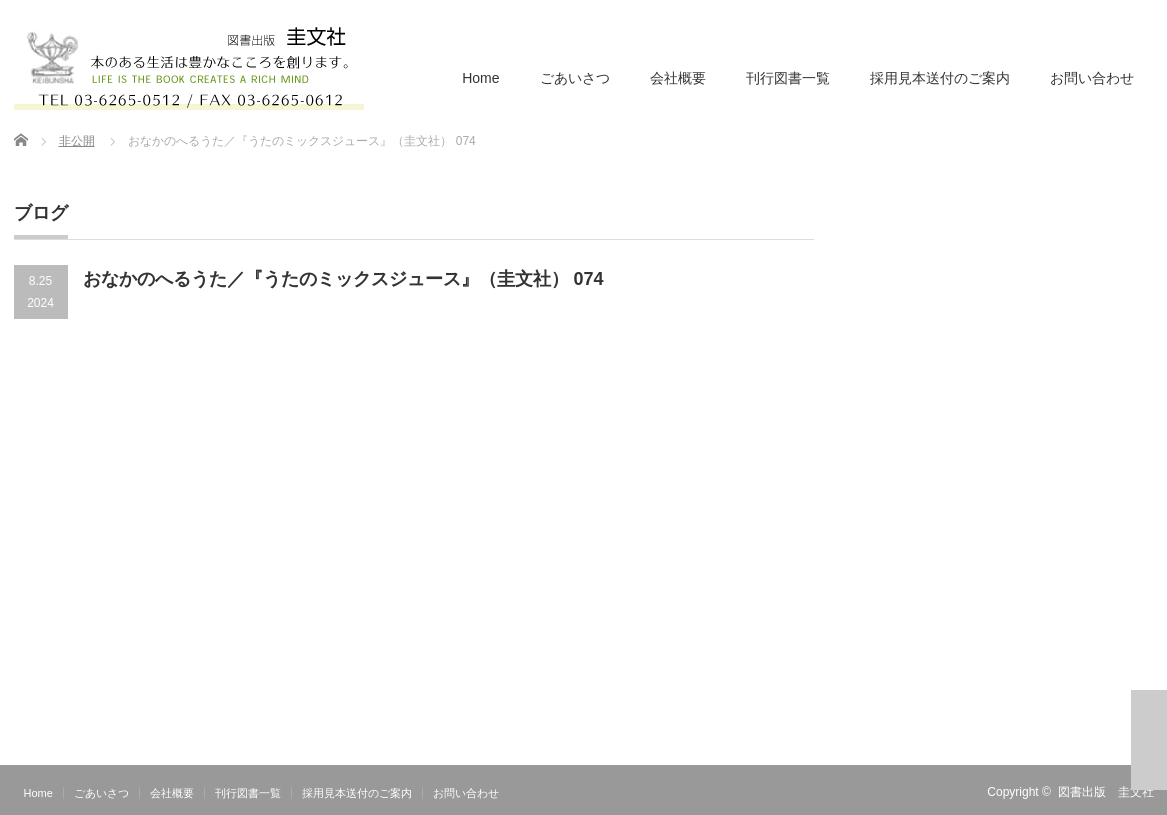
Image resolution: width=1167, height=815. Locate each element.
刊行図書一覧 (788, 78)
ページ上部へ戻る (1149, 740)
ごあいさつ (575, 78)
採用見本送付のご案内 (940, 78)
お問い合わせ (1092, 78)
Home (480, 78)
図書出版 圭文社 (1106, 792)
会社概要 (678, 78)
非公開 (77, 141)
